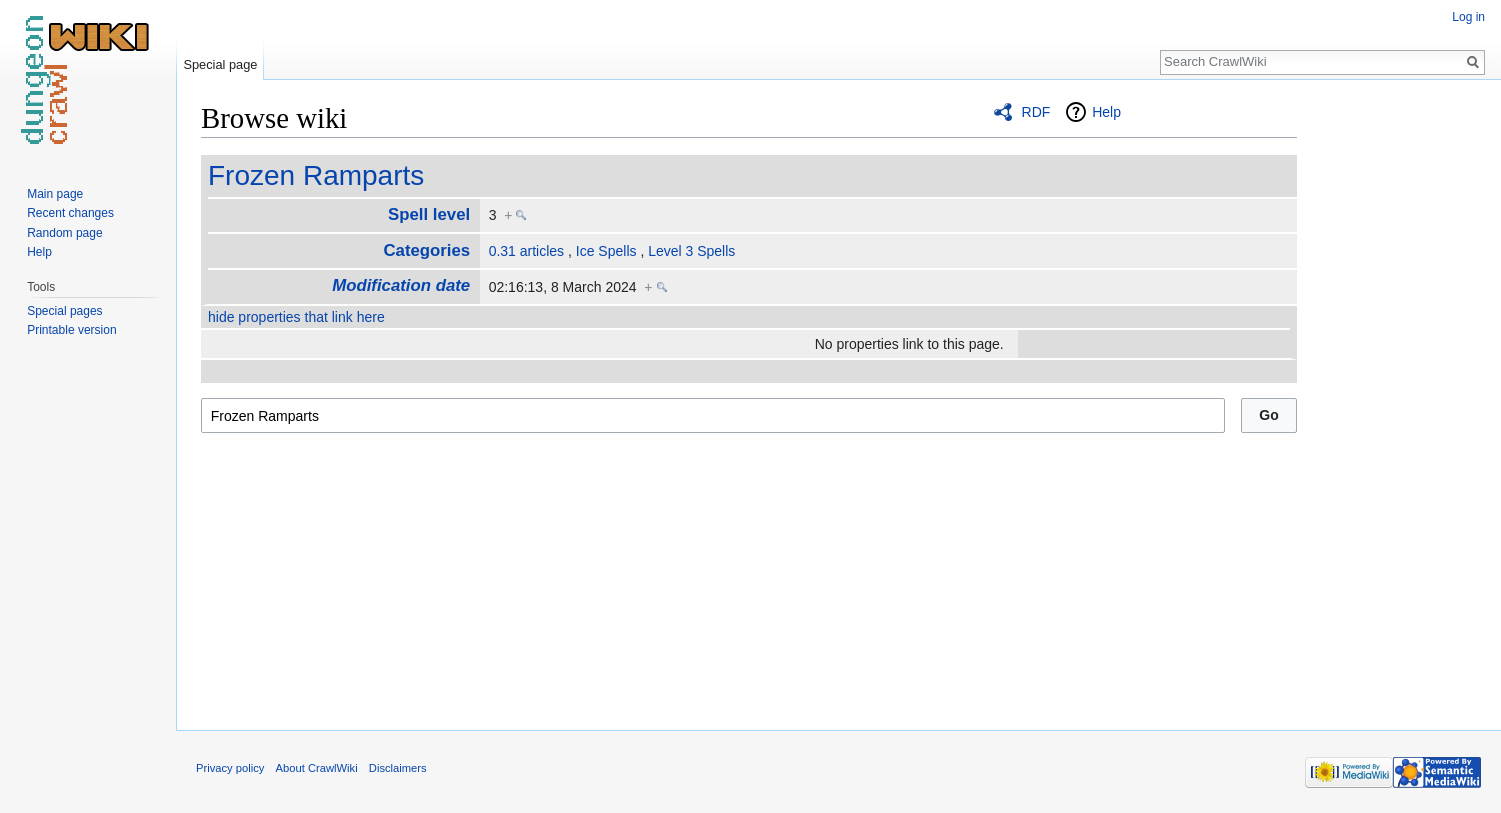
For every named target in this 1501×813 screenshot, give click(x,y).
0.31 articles (526, 251)
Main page (55, 194)
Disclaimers (398, 768)
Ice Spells (606, 251)
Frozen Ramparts (316, 175)
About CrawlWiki (317, 768)
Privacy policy (230, 768)
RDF (1036, 112)
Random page (64, 233)
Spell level (429, 214)
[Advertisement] (1397, 400)
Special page (220, 64)
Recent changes (70, 213)
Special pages (64, 311)
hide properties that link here (296, 317)
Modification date (401, 285)
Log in (1468, 17)
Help (1106, 112)
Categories (426, 250)
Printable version (71, 330)
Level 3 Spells (691, 251)
